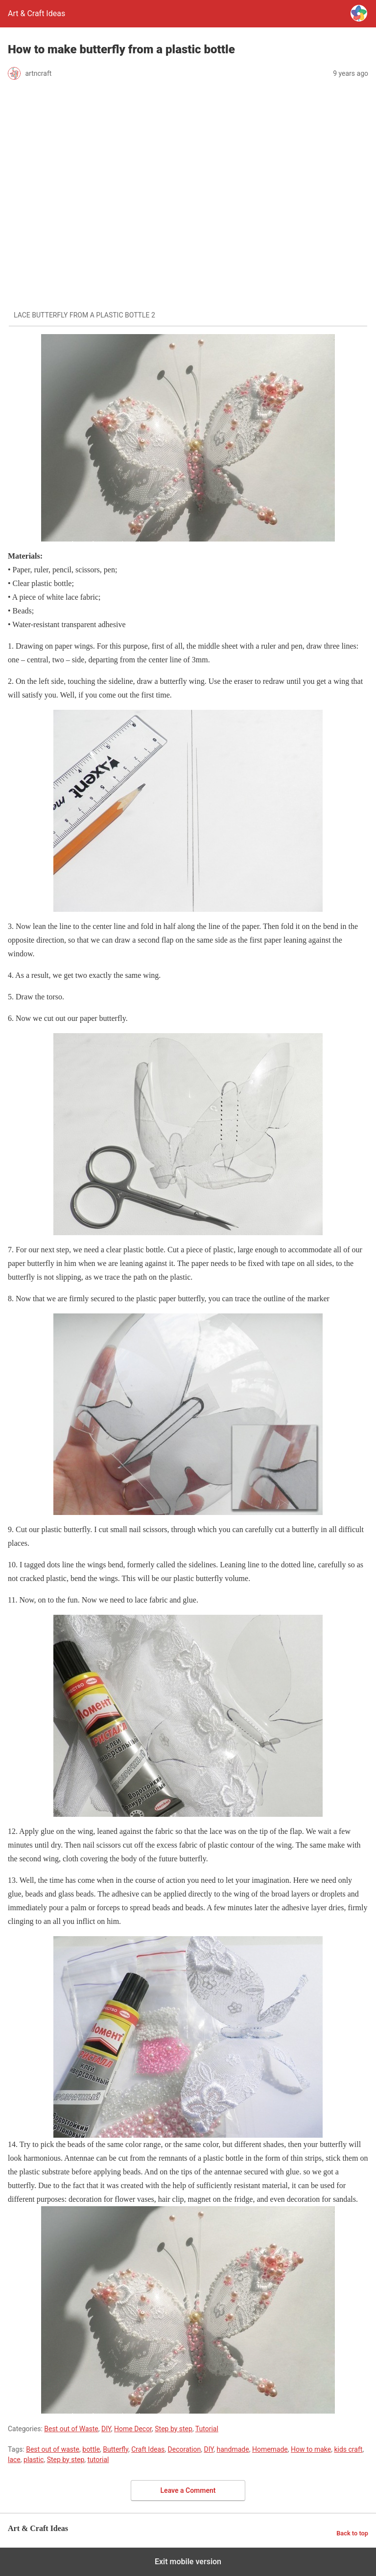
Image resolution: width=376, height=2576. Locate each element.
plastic (34, 2459)
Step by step (173, 2429)
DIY (106, 2429)
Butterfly (115, 2449)
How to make (311, 2449)
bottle (91, 2449)
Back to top (352, 2533)
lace (14, 2459)
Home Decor (133, 2429)
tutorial (98, 2459)
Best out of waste (52, 2449)
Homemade (270, 2449)
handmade (233, 2449)
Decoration (184, 2449)
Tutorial (206, 2429)
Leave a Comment (188, 2490)
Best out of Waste (71, 2429)
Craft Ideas (147, 2449)
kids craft (348, 2449)
